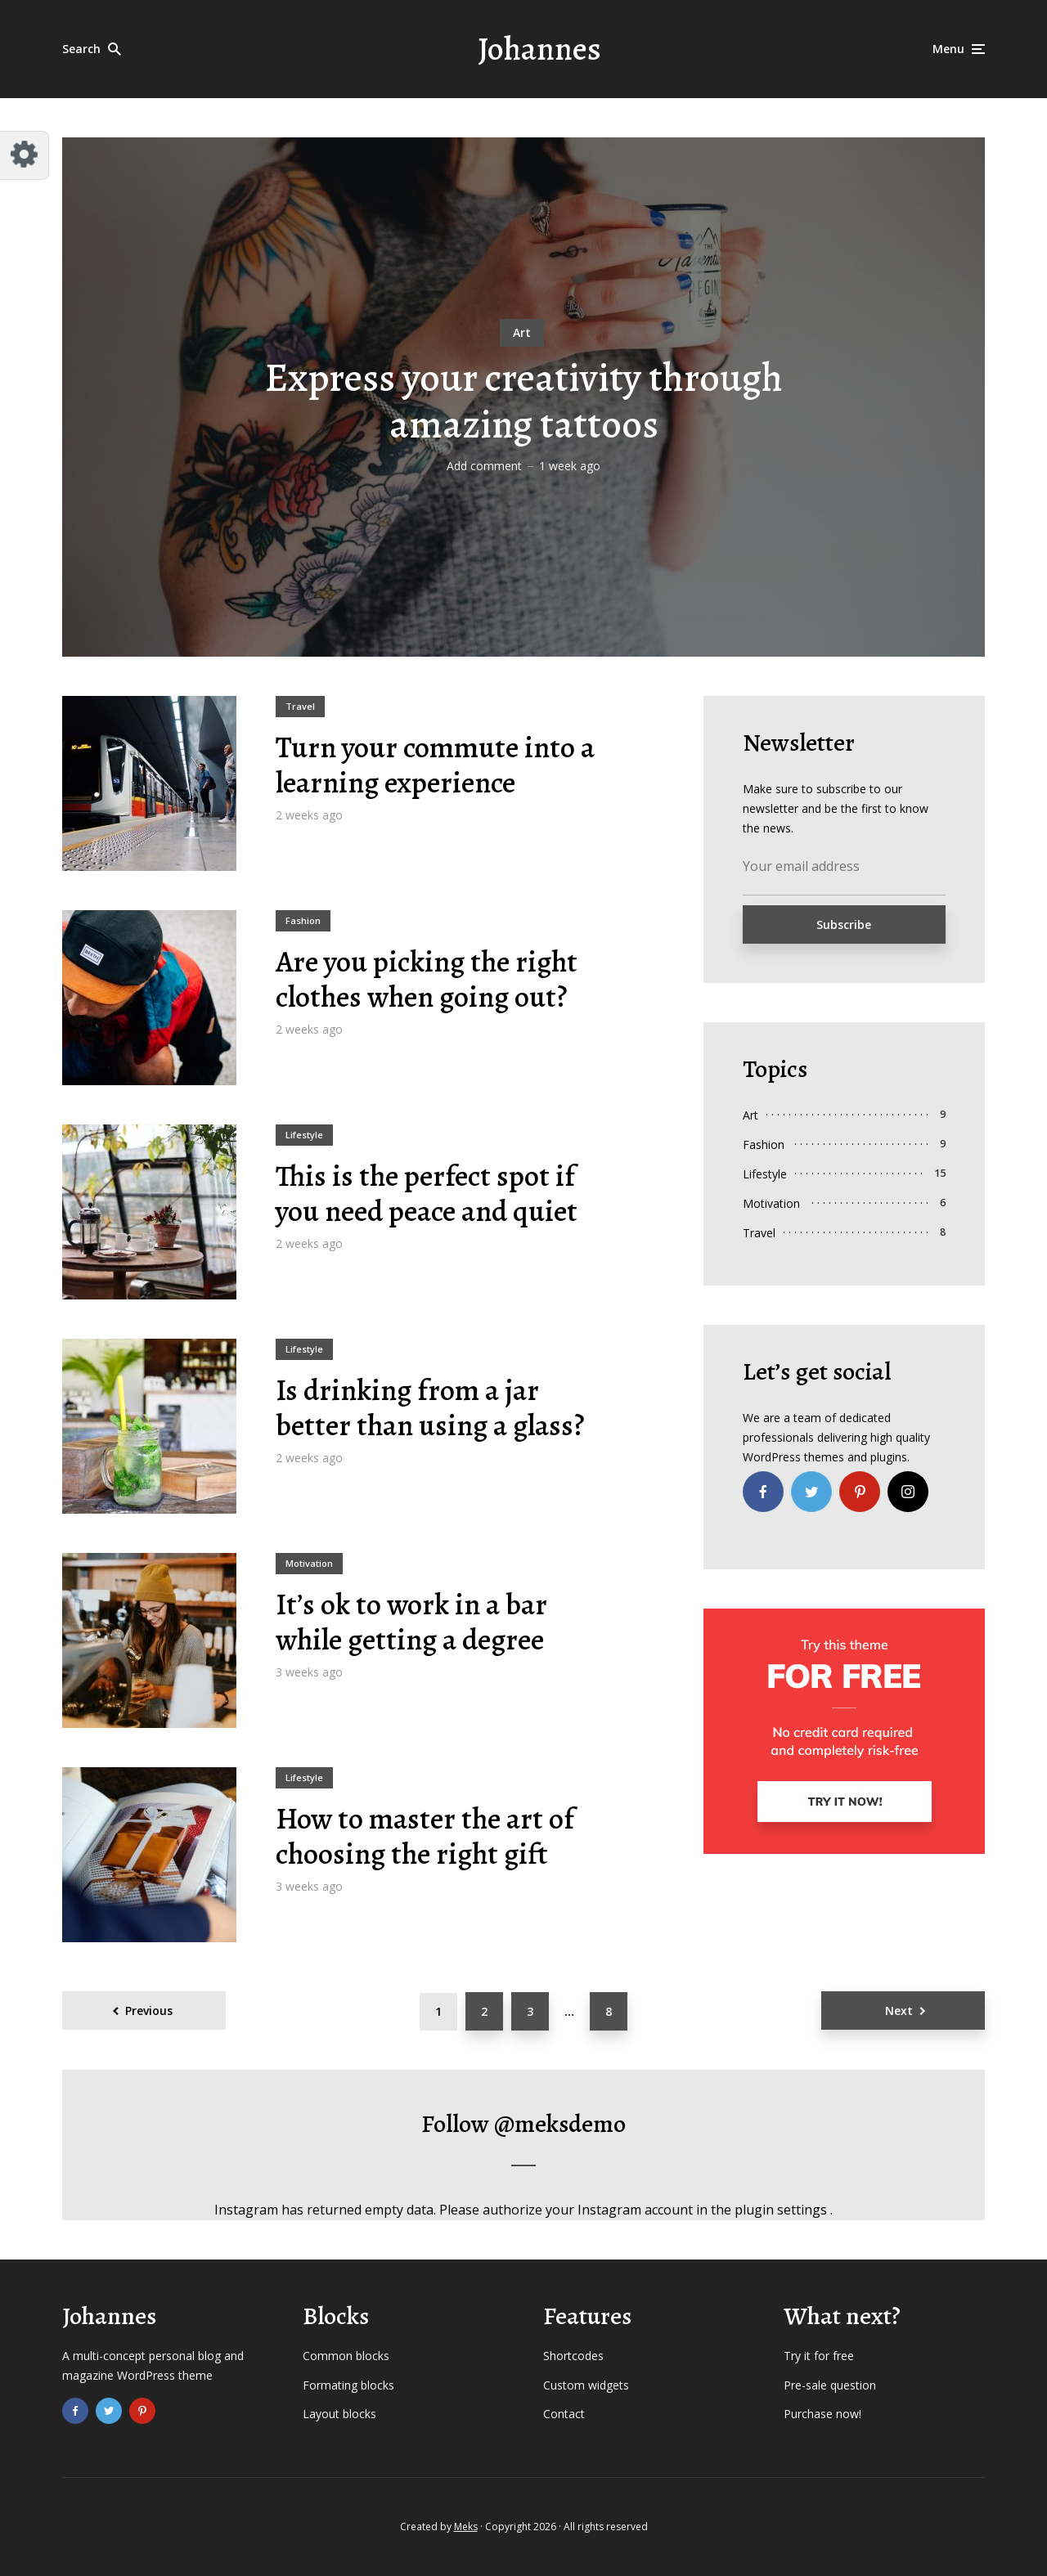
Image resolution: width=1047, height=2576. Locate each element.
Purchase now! (822, 2413)
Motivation (309, 1563)
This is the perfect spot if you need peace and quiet (426, 1193)
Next (899, 2010)
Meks (466, 2526)
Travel (300, 706)
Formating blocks (348, 2385)
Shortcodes (573, 2355)
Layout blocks (339, 2413)
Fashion (303, 920)
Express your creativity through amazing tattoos (524, 402)
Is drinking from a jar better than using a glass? (430, 1407)
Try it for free (819, 2355)
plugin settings (782, 2210)
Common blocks (346, 2355)
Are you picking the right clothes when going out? (426, 979)
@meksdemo (560, 2123)
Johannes (539, 48)
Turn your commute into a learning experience (435, 764)
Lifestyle (304, 1135)
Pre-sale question (830, 2385)
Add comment (484, 465)
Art (522, 332)
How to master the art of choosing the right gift (425, 1836)
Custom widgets (586, 2385)
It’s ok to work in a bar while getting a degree (411, 1621)
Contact (564, 2413)
